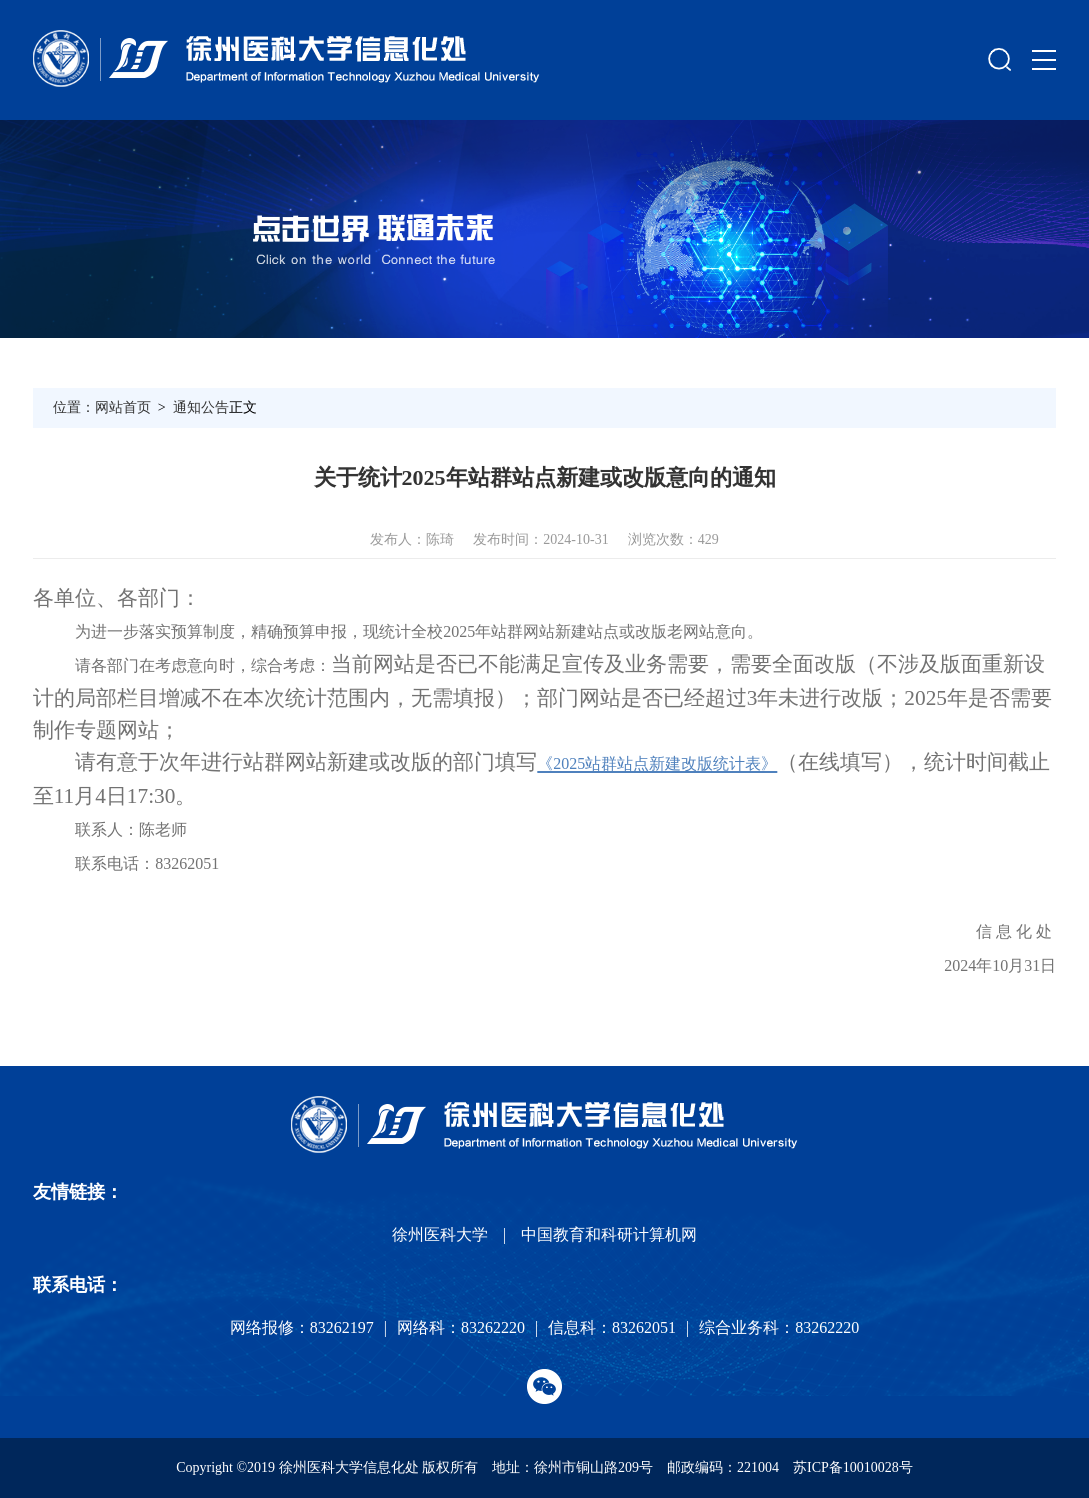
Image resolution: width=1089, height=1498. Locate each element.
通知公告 (201, 407)
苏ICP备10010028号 (853, 1467)
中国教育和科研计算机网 (609, 1234)
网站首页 (123, 407)
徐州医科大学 (440, 1234)
